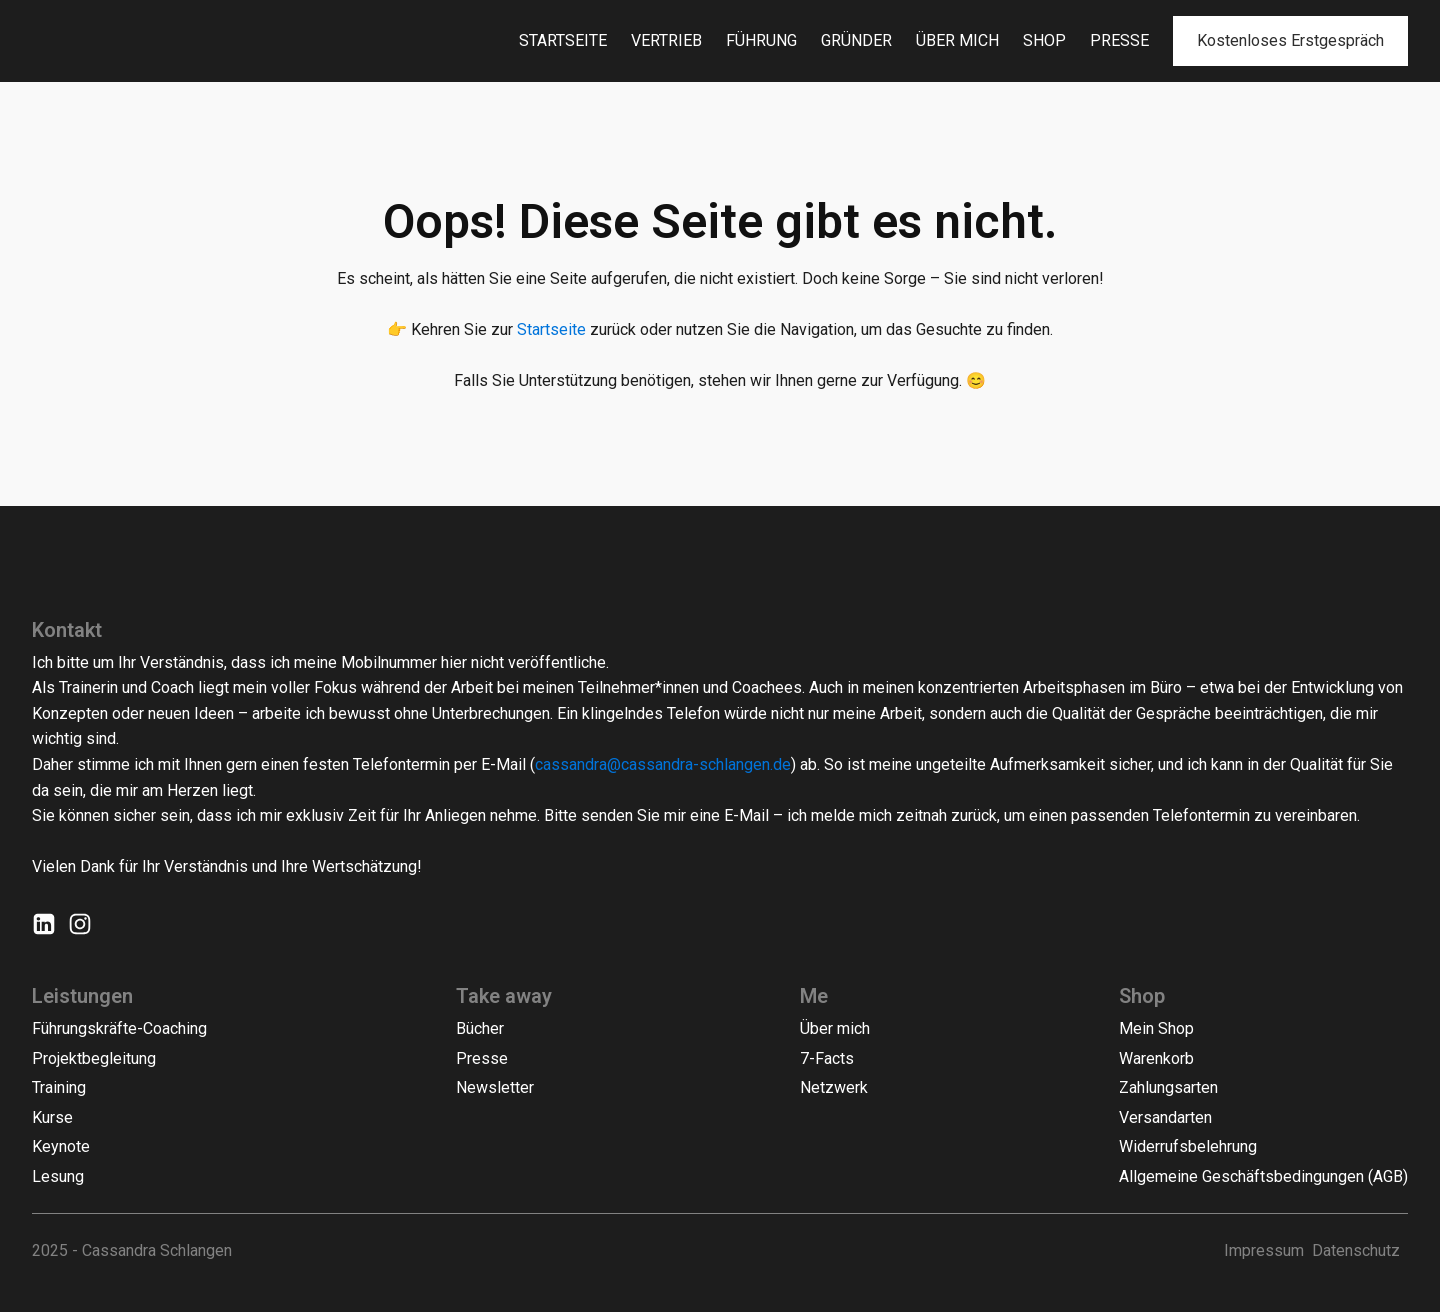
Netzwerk (834, 1087)
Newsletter (495, 1087)
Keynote (61, 1146)
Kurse (52, 1117)
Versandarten (1165, 1117)
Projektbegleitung (94, 1058)
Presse (1119, 40)
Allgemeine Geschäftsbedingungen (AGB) (1263, 1176)
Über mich (957, 40)
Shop (1044, 40)
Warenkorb (1156, 1058)
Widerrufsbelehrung (1188, 1146)
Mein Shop (1156, 1028)
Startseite (563, 40)
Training (59, 1087)
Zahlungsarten (1168, 1087)
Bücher (480, 1028)
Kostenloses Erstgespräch (1290, 40)
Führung (761, 40)
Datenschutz (1356, 1250)
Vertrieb (666, 40)
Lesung (58, 1176)
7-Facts (827, 1058)
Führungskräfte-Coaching (119, 1028)
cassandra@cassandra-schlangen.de (663, 764)
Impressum (1264, 1250)
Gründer (856, 40)
